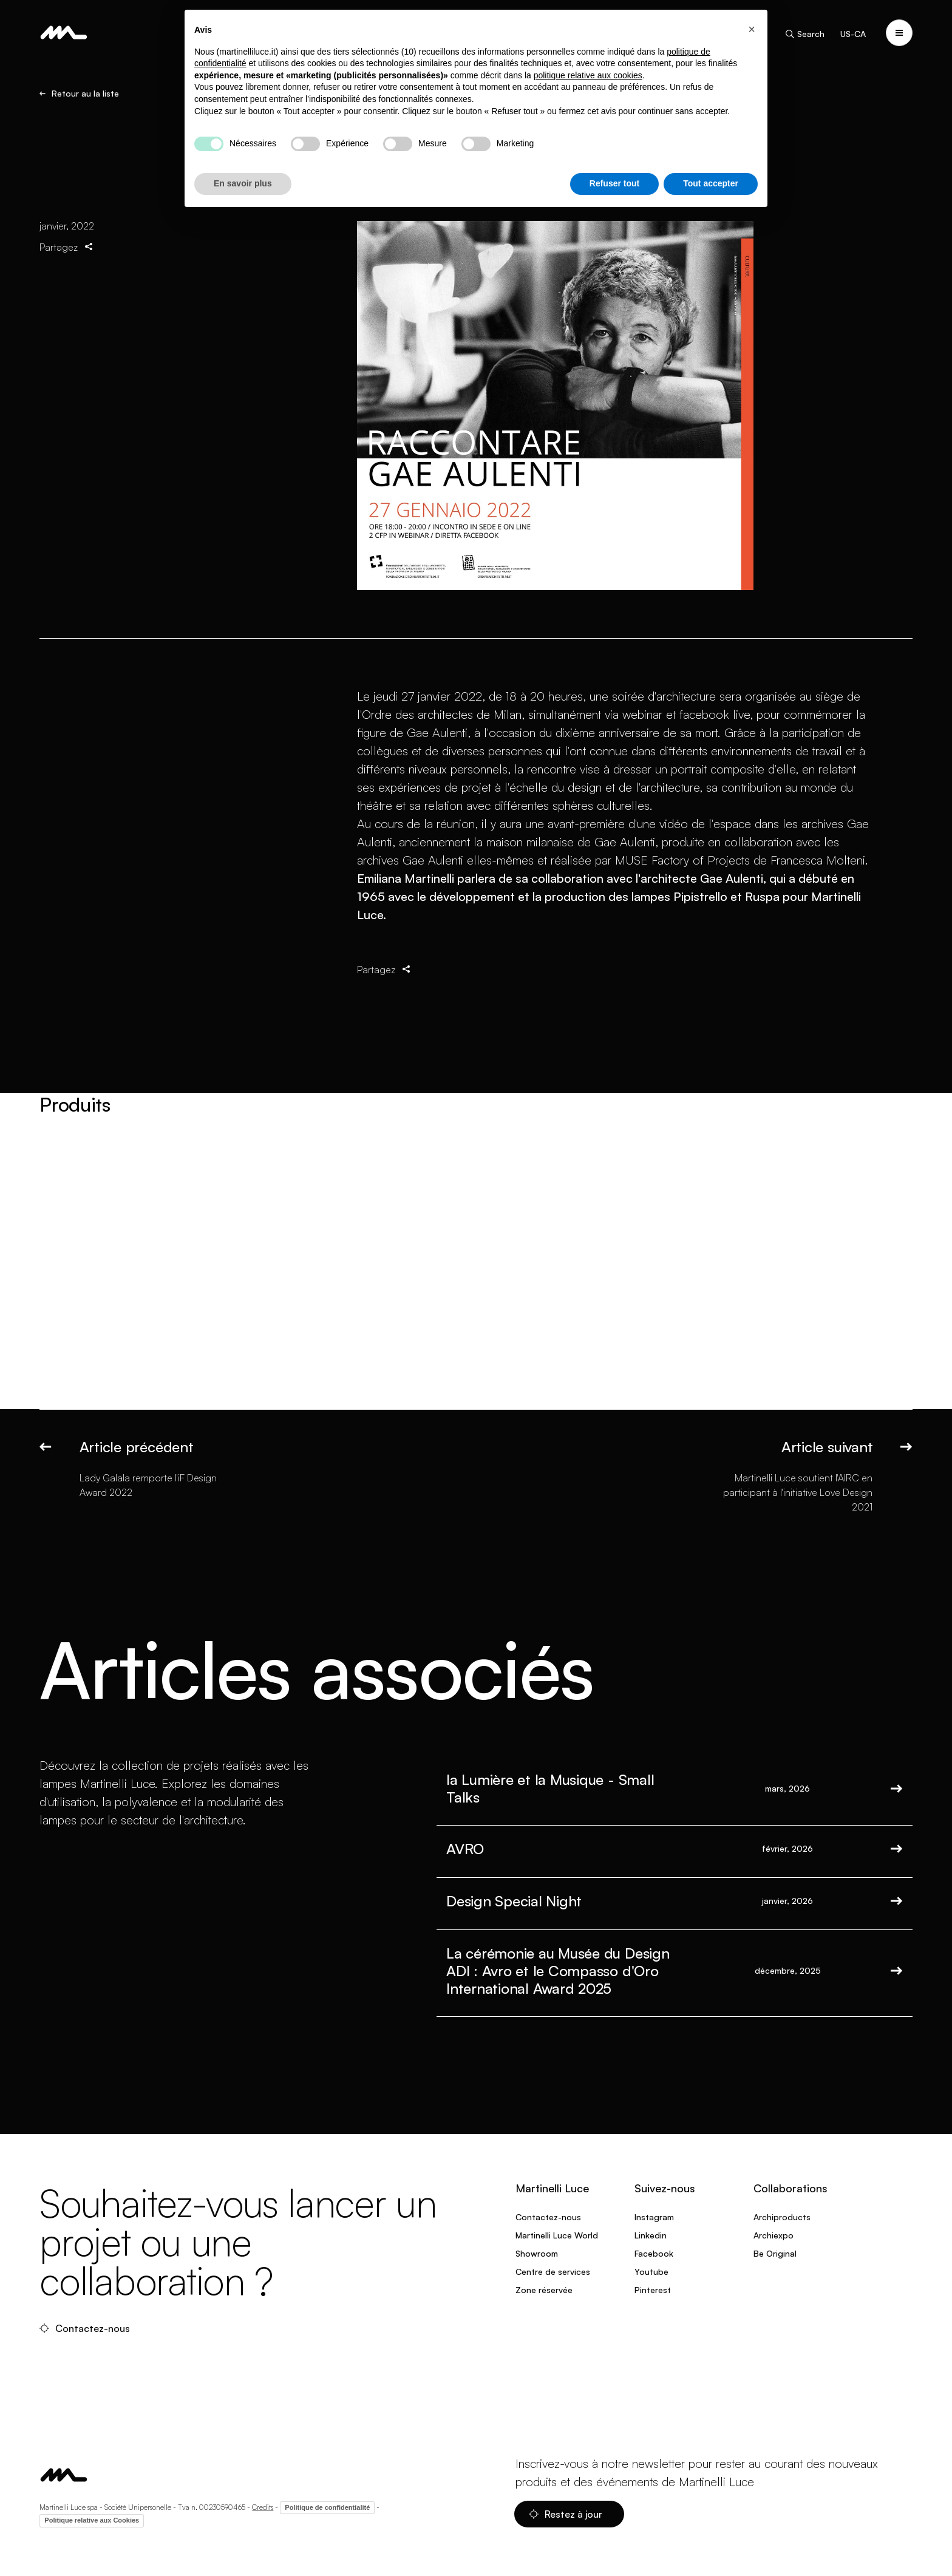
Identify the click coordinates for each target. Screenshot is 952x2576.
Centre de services (552, 2271)
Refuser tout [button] (614, 183)
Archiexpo (773, 2235)
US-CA (853, 34)
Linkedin (650, 2235)
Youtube (651, 2271)
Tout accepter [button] (710, 183)
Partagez (67, 246)
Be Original (775, 2253)
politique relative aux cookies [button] (588, 75)
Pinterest (652, 2290)
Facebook (653, 2253)
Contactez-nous (85, 2328)
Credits (262, 2506)
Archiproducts (782, 2217)
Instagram (654, 2217)
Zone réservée (544, 2290)
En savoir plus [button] (243, 183)
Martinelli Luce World (556, 2235)
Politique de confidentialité (327, 2507)
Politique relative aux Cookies (91, 2520)
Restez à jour (567, 2514)
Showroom (536, 2253)
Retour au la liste (79, 93)
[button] (751, 29)
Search (804, 34)
